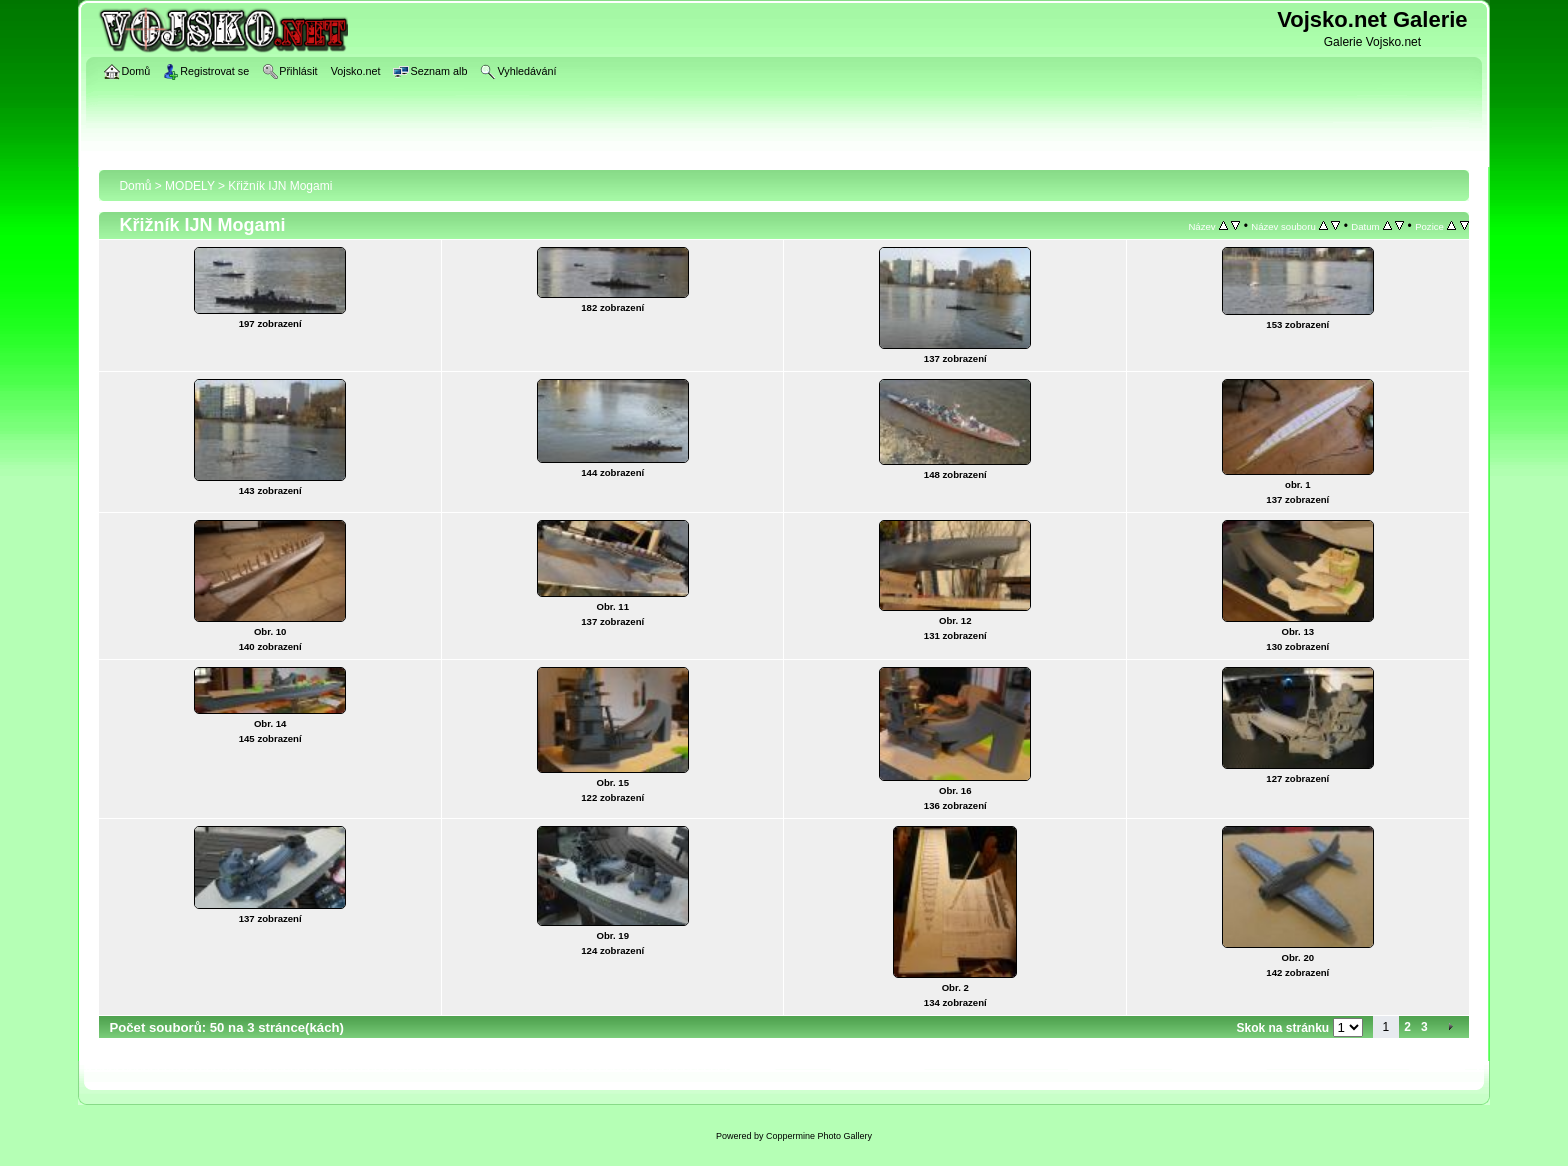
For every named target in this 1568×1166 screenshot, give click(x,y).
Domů (135, 186)
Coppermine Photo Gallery (819, 1136)
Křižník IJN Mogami (280, 186)
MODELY (190, 186)
